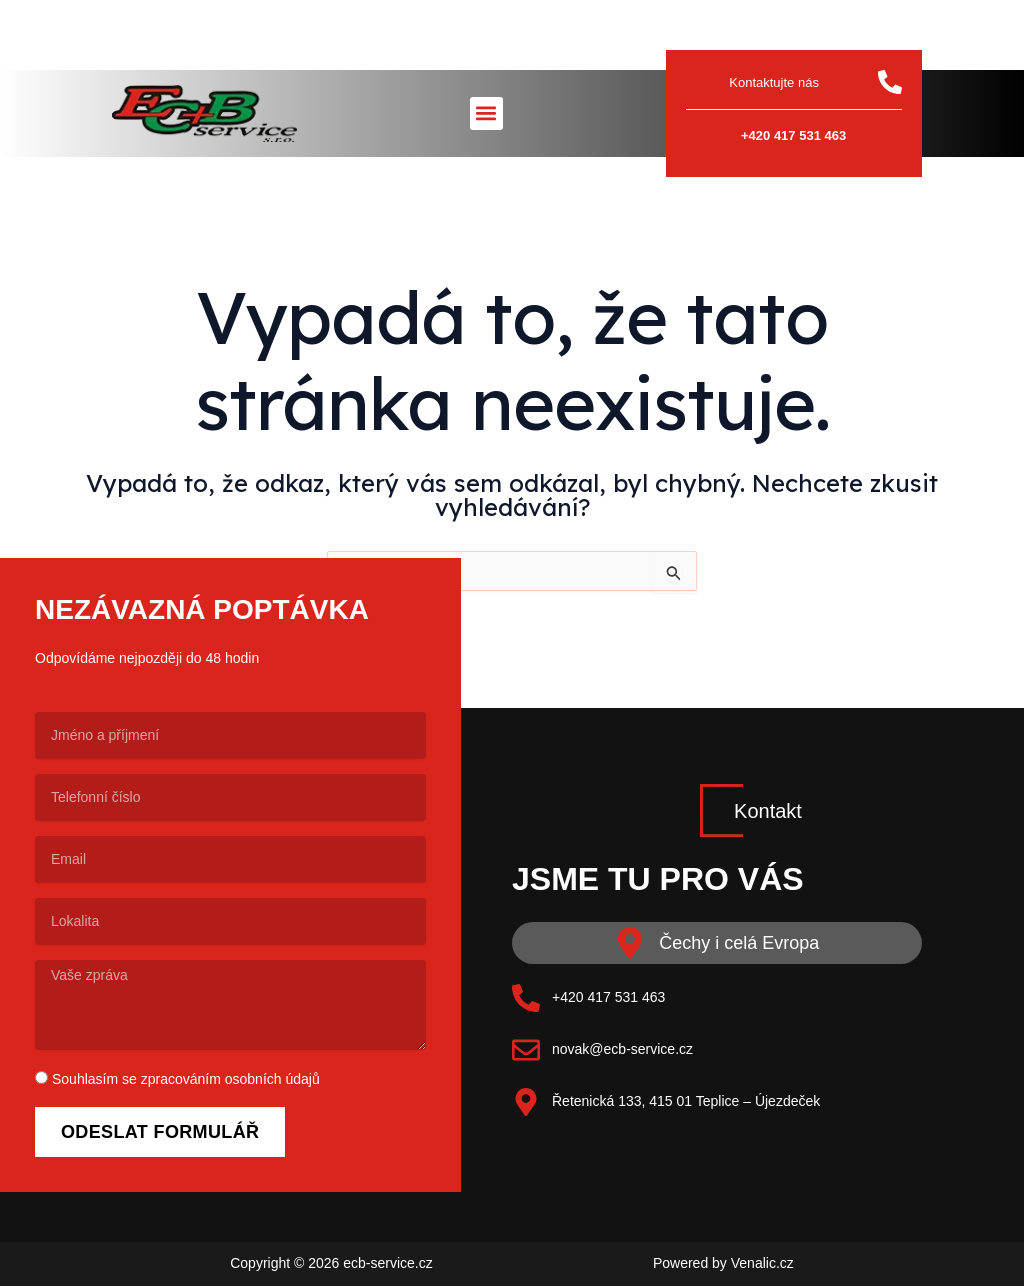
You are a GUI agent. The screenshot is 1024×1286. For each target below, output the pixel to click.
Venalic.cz (762, 1263)
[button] (486, 113)
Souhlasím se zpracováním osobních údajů (186, 1079)
